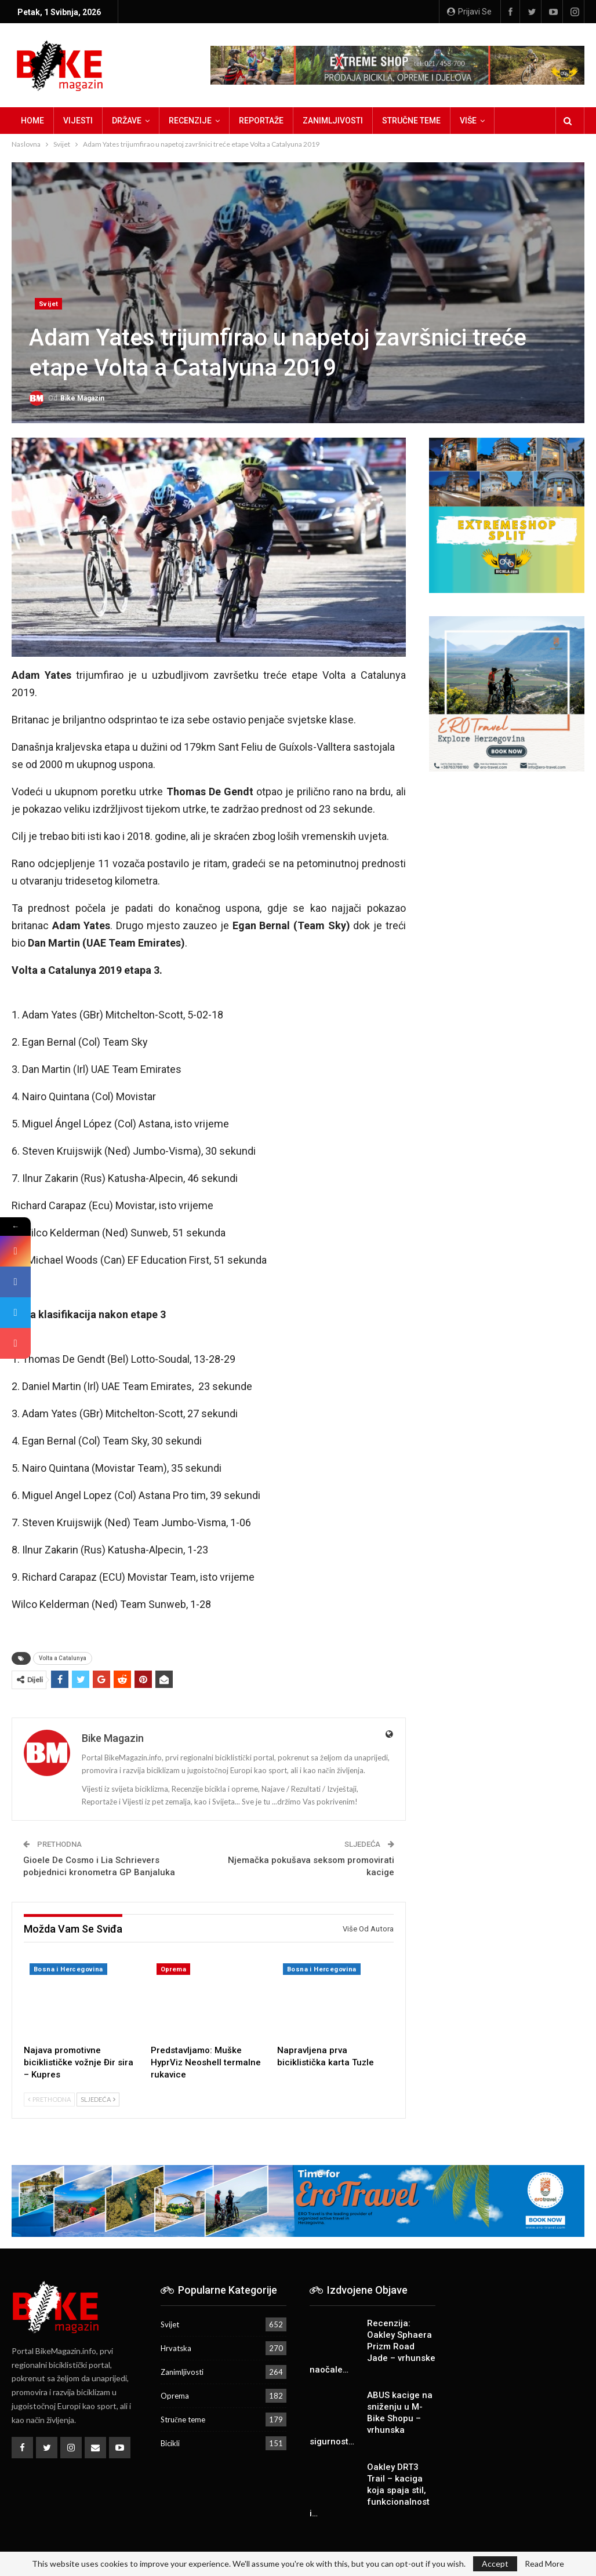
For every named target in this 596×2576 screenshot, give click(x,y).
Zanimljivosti (333, 120)
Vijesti (78, 120)
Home (32, 120)
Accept (495, 2563)
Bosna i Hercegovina (68, 1969)
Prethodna (49, 2099)
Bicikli (170, 2443)
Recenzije (190, 120)
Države (126, 120)
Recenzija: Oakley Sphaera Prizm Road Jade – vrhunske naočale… (372, 2346)
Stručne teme (411, 120)
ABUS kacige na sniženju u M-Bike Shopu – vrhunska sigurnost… (371, 2418)
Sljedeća (98, 2099)
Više (468, 120)
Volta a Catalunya (62, 1658)
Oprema (173, 1969)
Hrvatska (176, 2348)
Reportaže (261, 120)
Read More (544, 2564)
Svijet (48, 304)
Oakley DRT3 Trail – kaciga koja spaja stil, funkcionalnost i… (370, 2490)
